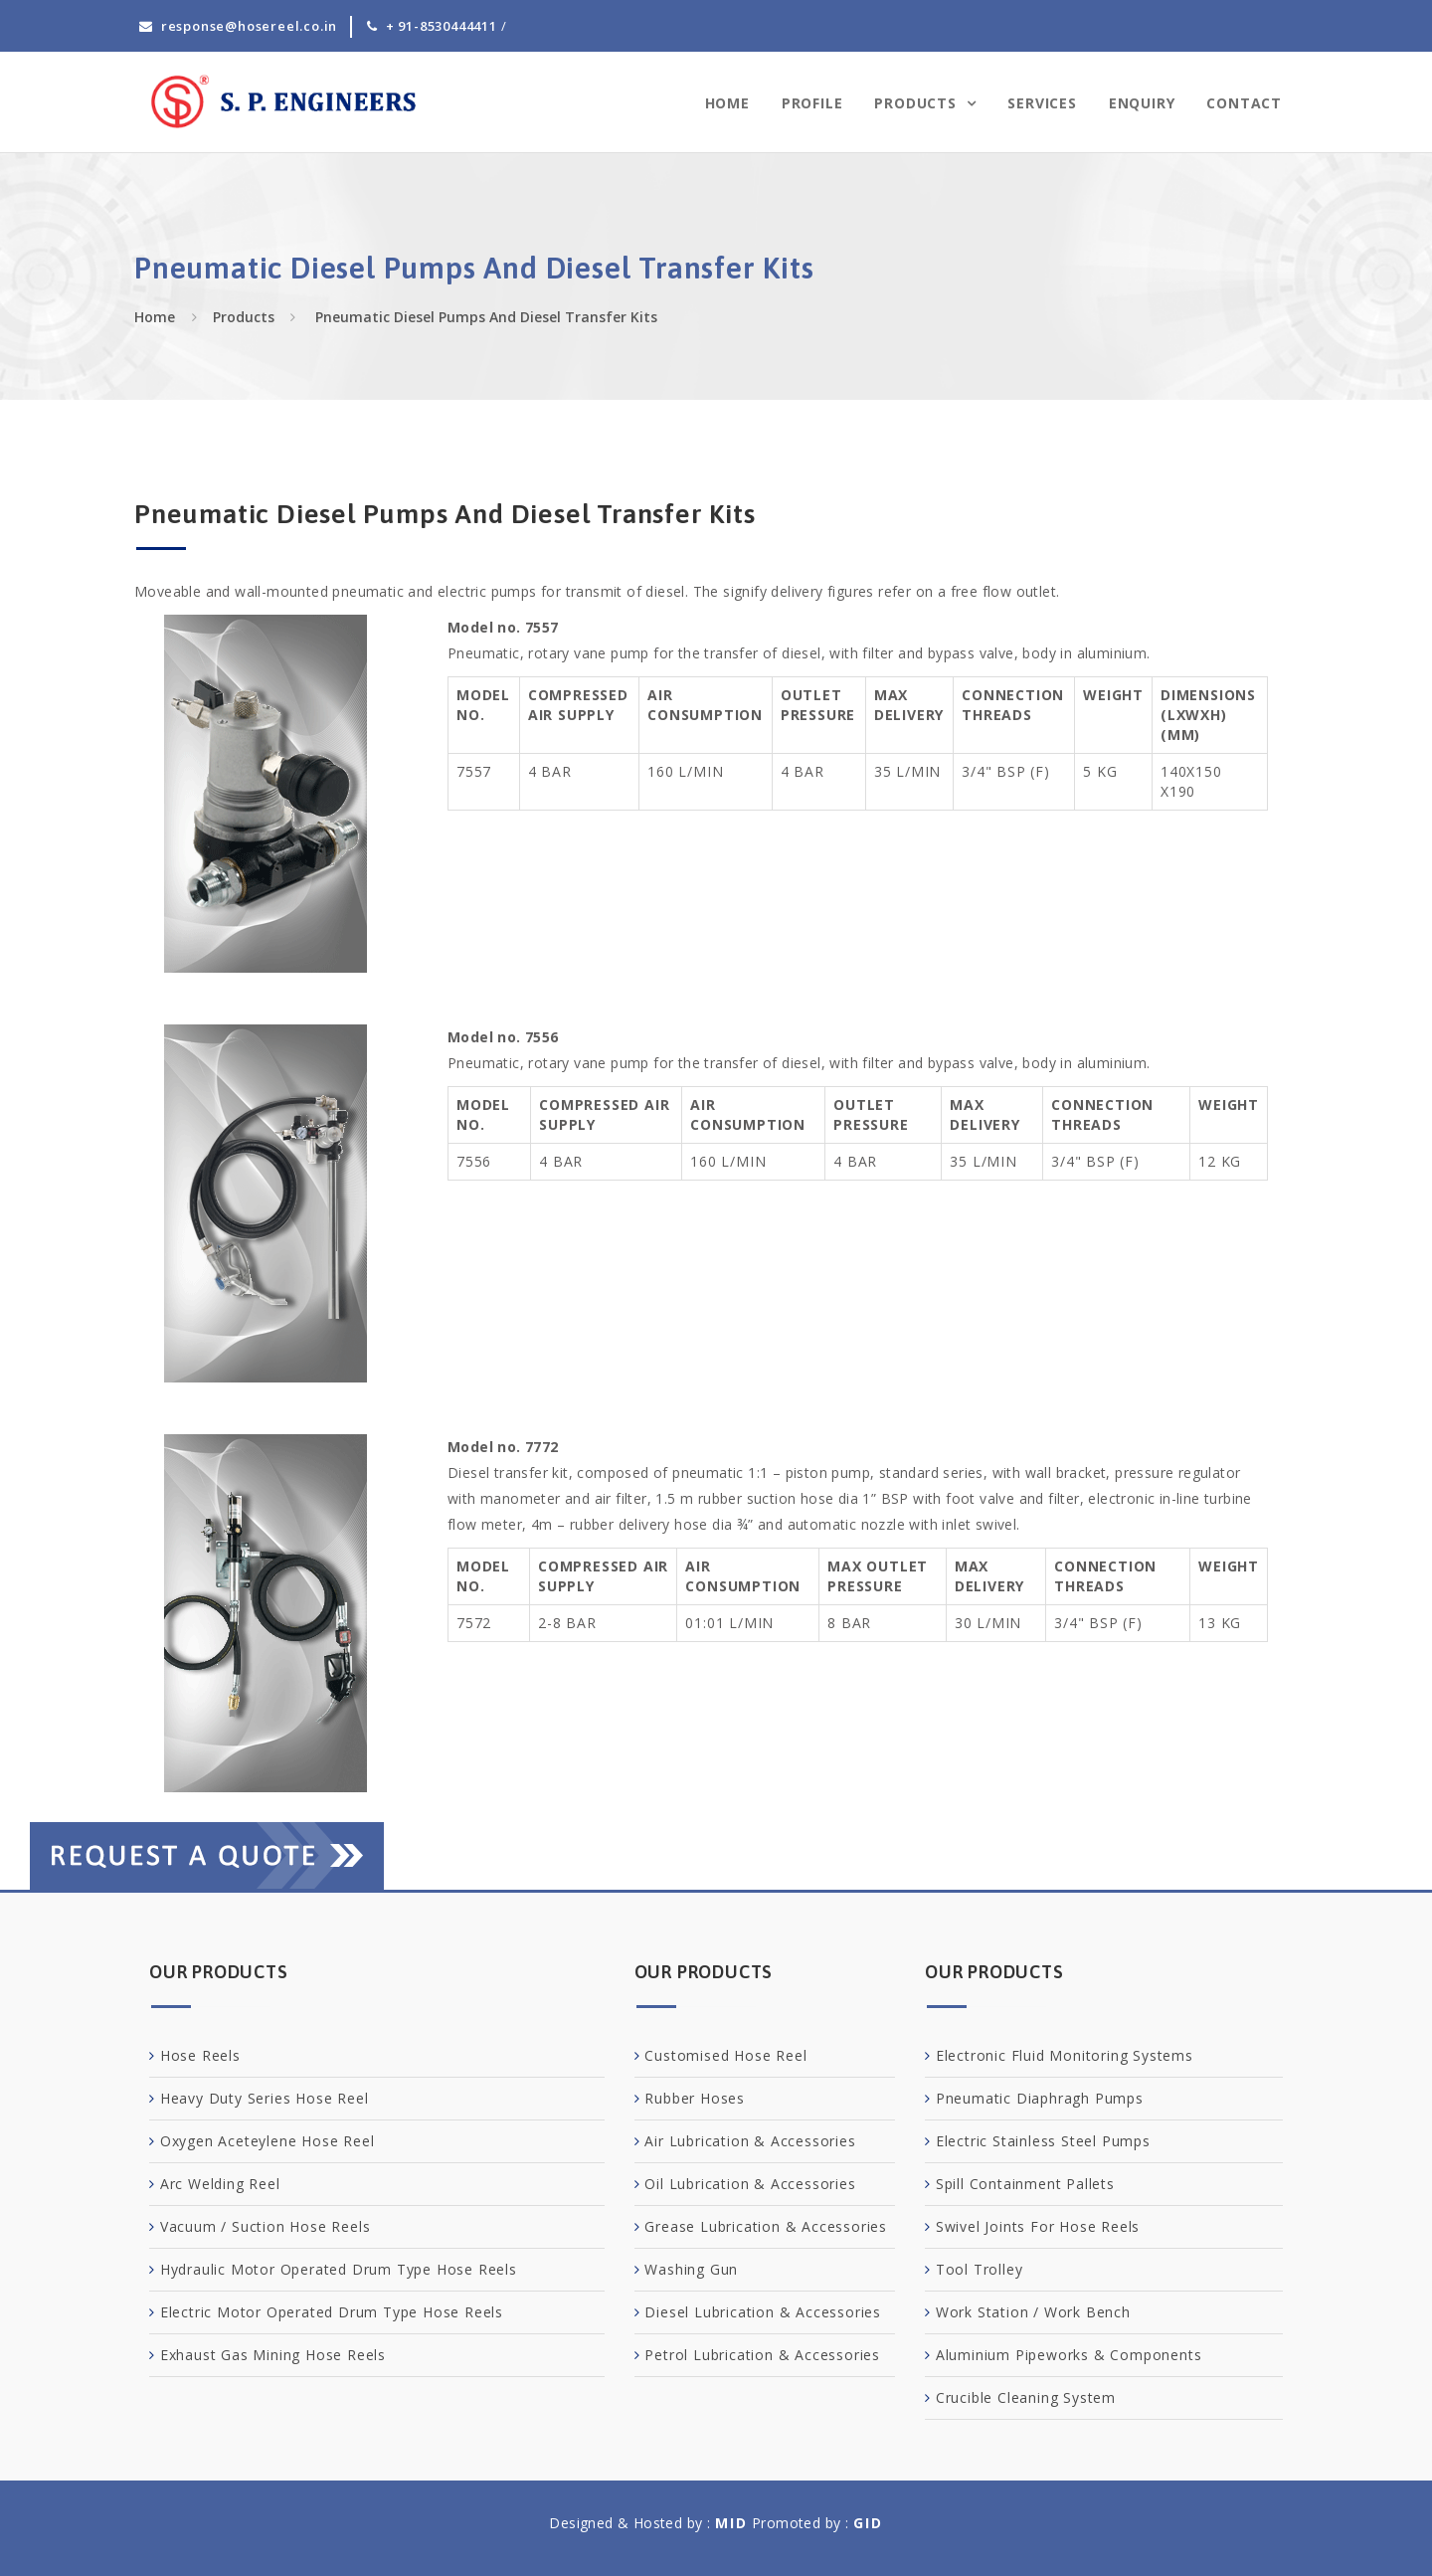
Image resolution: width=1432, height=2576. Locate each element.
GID (868, 2522)
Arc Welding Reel (220, 2183)
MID (731, 2522)
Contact (1244, 102)
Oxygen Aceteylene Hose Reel (267, 2140)
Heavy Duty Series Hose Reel (264, 2098)
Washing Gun (691, 2269)
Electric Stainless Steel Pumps (1043, 2140)
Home (727, 102)
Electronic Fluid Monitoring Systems (1064, 2055)
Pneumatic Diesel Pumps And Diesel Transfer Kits (484, 316)
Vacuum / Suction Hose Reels (265, 2226)
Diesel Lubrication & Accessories (762, 2311)
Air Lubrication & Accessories (749, 2140)
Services (1041, 102)
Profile (812, 102)
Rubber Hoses (694, 2098)
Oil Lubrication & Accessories (749, 2183)
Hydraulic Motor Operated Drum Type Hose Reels (338, 2269)
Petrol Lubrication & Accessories (762, 2354)
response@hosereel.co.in (249, 26)
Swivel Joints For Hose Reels (1038, 2226)
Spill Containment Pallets (1025, 2183)
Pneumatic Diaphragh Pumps (1040, 2098)
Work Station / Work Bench (1033, 2311)
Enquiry (1142, 102)
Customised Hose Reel (725, 2055)
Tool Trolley (979, 2269)
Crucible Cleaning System (1026, 2397)
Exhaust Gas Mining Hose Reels (273, 2354)
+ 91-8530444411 (441, 26)
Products (917, 102)
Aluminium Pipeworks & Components (1069, 2354)
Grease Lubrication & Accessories (765, 2226)
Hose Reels (200, 2055)
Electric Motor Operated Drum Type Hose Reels (331, 2311)
